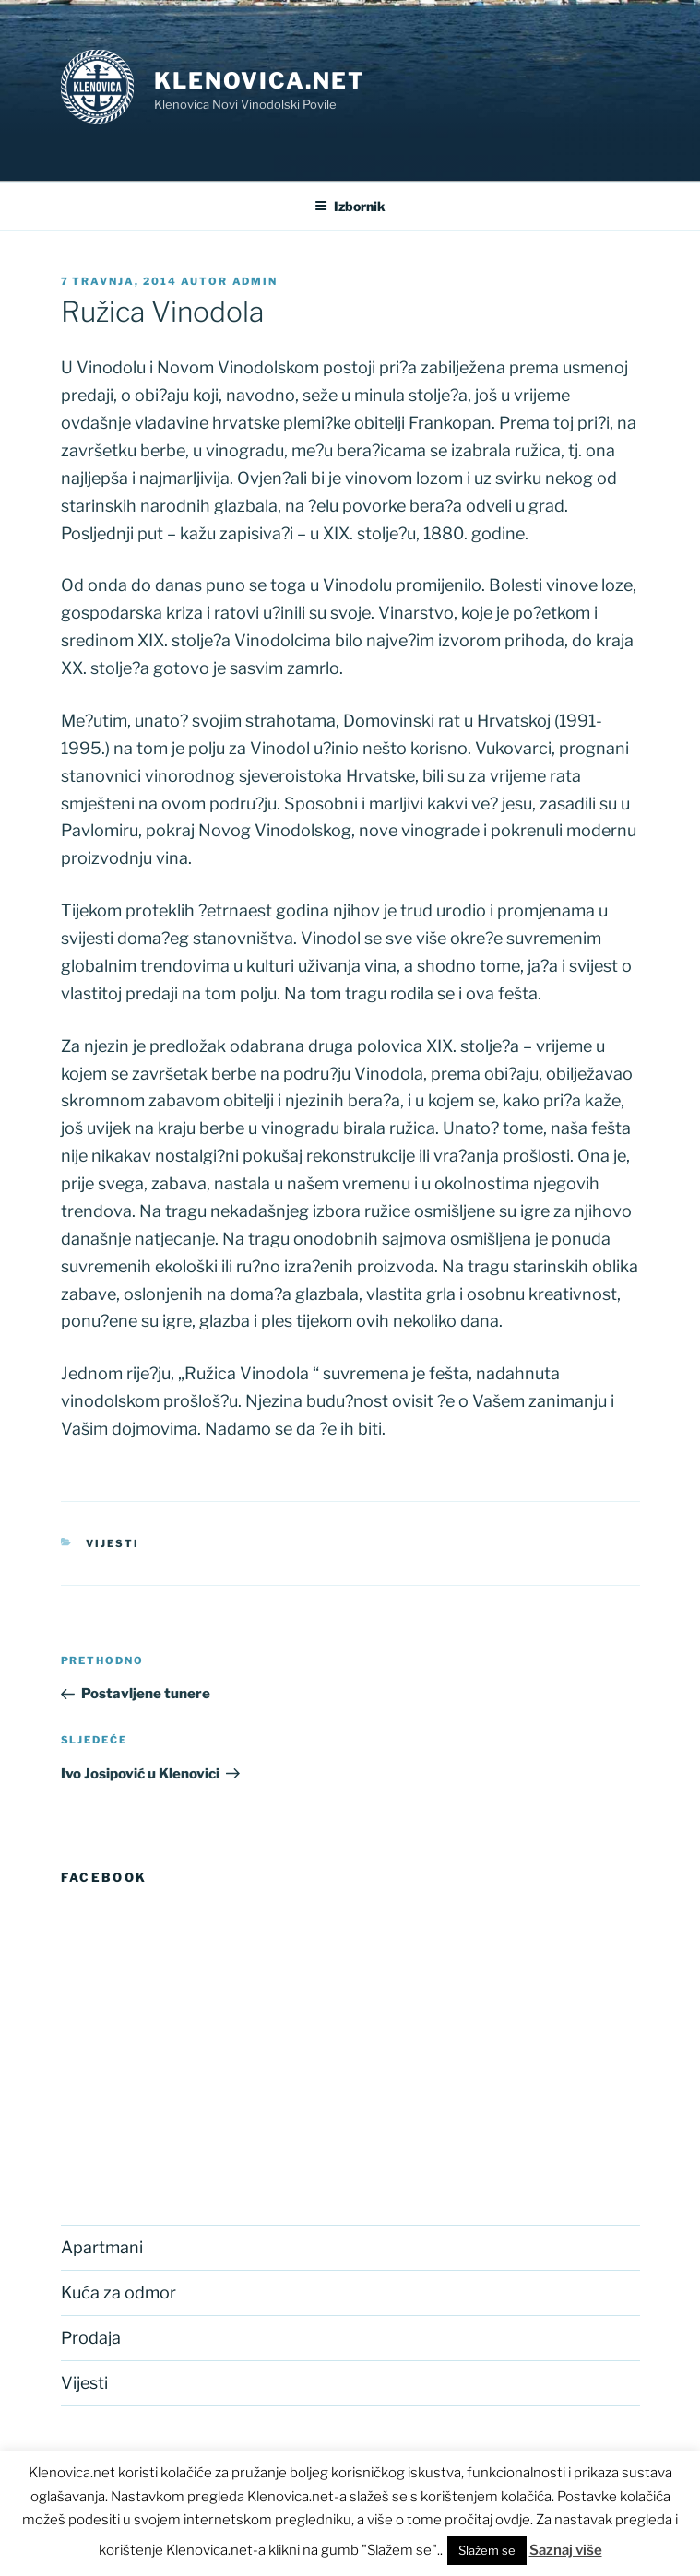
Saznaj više (565, 2550)
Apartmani (102, 2247)
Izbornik (350, 206)
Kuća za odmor (118, 2292)
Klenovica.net (259, 80)
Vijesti (112, 1543)
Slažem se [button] (487, 2550)
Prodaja (91, 2337)
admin (255, 281)
